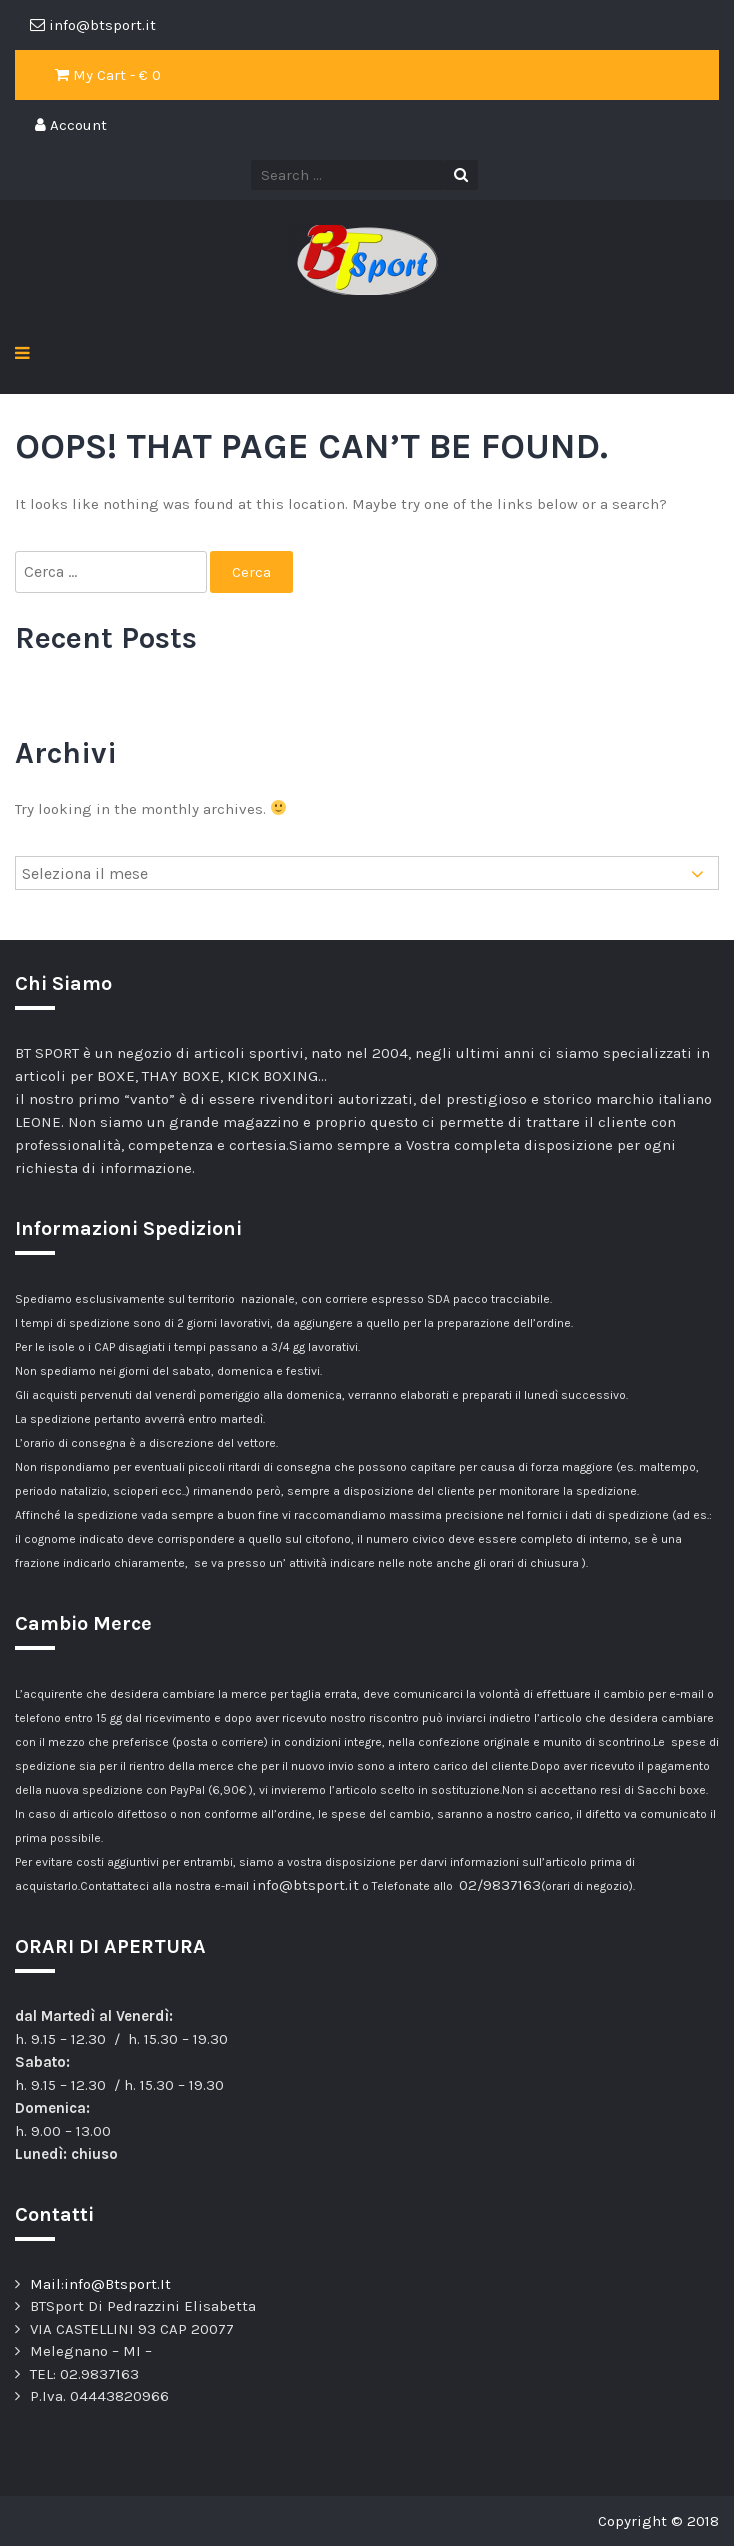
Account (71, 125)
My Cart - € (108, 75)
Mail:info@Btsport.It (100, 2284)
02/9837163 (500, 1885)
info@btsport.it (305, 1885)
